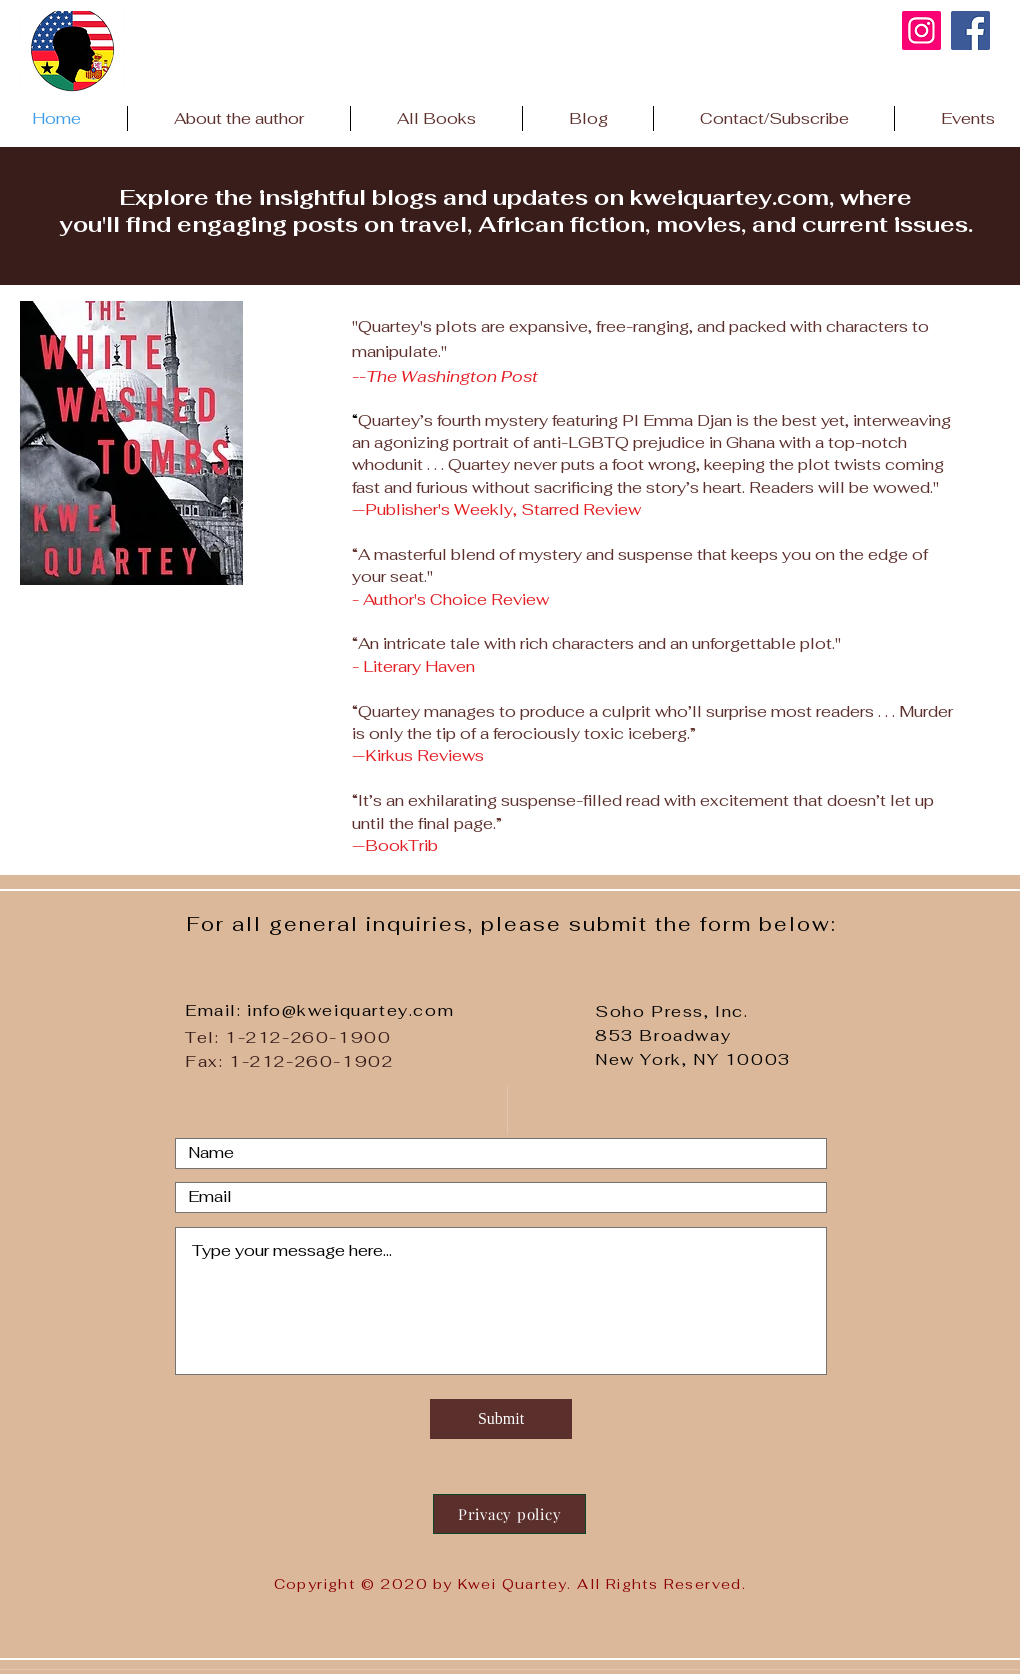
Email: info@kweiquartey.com (319, 1010)
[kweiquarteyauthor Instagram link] (921, 30)
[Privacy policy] (509, 1514)
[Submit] (501, 1419)
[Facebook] (970, 30)
